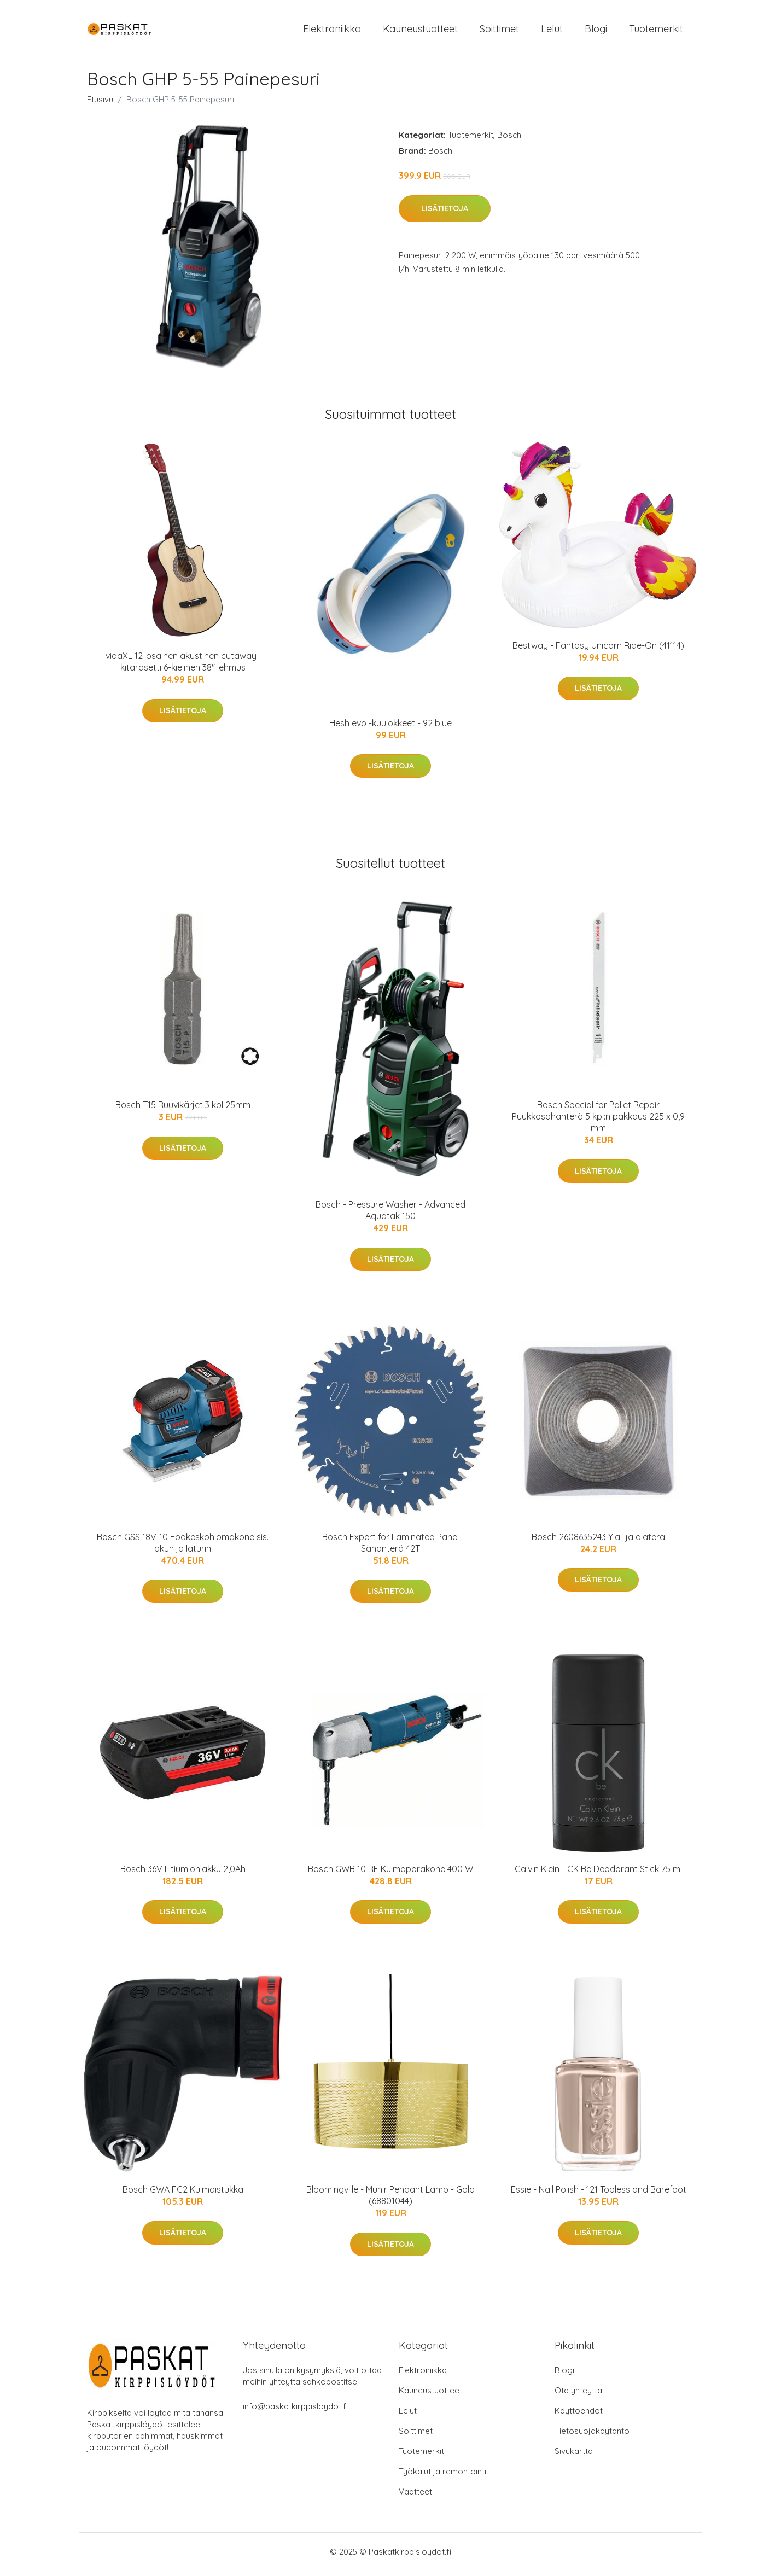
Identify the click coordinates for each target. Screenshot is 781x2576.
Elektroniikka (332, 31)
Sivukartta (574, 2456)
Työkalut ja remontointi (442, 2477)
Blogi (596, 31)
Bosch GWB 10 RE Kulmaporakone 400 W (390, 1874)
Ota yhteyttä (578, 2396)
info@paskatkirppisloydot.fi (295, 2411)
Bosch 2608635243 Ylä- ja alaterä (598, 1542)
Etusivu (100, 105)
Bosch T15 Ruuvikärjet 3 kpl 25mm (182, 1110)
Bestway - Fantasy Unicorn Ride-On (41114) (598, 650)
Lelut (552, 31)
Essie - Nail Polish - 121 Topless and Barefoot (598, 2194)
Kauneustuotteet (420, 31)
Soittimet (499, 31)
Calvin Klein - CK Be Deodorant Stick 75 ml (598, 1874)
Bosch (509, 140)
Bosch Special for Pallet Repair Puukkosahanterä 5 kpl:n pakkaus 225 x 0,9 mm (598, 1122)
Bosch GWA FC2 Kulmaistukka (183, 2194)
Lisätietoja (444, 214)
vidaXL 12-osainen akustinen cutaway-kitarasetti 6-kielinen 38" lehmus (183, 667)
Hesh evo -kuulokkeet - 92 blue (390, 728)
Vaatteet (415, 2497)
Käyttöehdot (579, 2416)
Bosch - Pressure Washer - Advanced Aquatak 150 (390, 1215)
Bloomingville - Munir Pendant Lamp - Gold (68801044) (390, 2200)
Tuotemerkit (656, 31)
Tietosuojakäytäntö (592, 2436)
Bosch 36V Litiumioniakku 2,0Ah (183, 1874)
